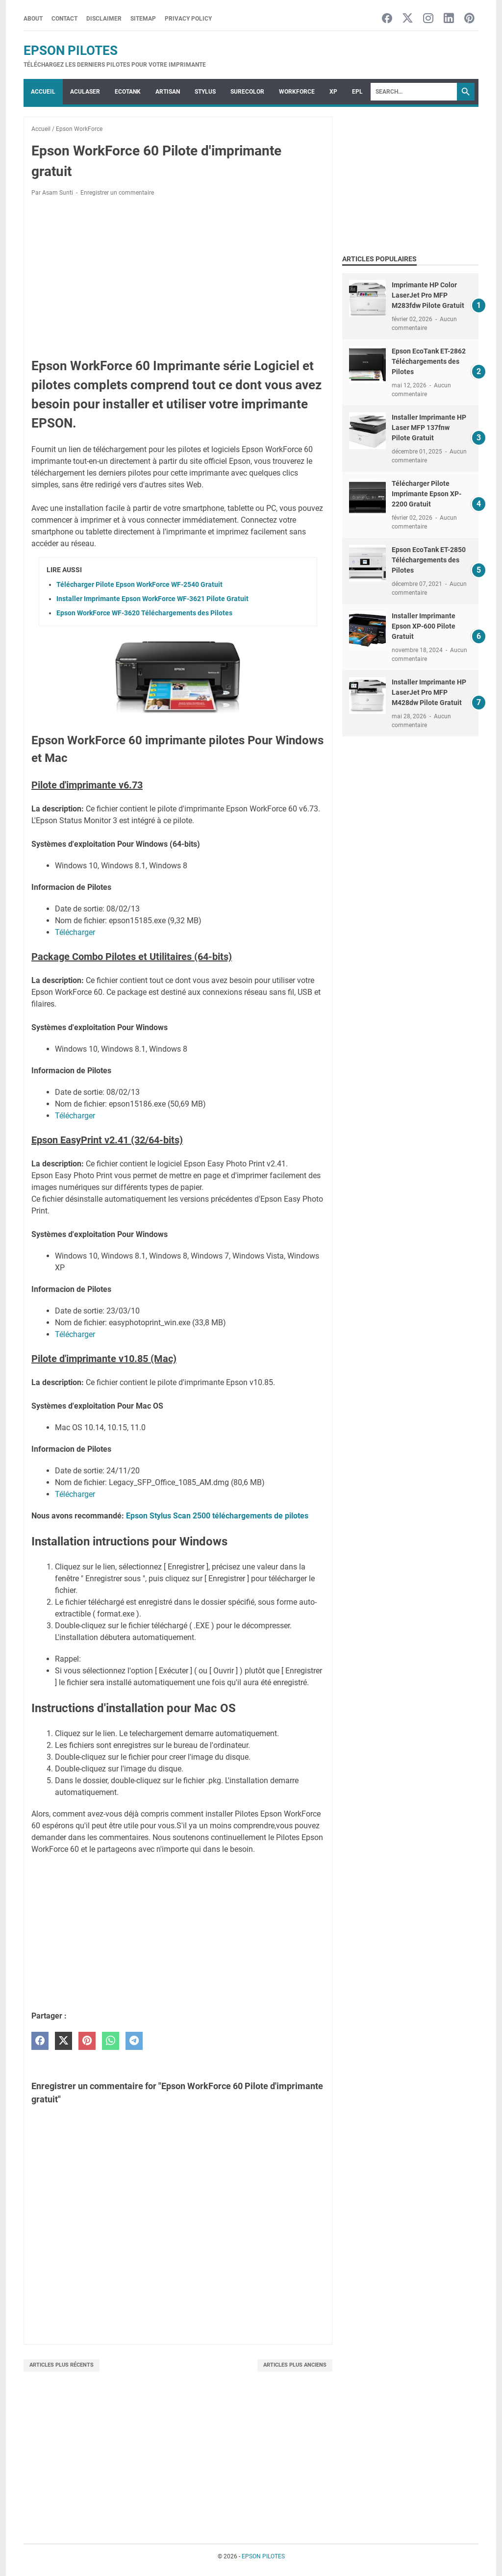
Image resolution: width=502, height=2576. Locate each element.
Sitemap (143, 18)
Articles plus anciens (294, 2365)
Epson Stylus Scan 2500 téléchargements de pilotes (217, 1515)
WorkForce (297, 91)
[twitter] (63, 2041)
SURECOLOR (247, 91)
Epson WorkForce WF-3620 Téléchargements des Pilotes (144, 613)
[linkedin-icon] (448, 19)
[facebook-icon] (387, 19)
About (33, 18)
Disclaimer (104, 18)
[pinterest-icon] (469, 19)
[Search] (414, 92)
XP (333, 91)
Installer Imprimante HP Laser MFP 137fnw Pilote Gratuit (429, 427)
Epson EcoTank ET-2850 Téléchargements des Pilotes (429, 560)
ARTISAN (167, 91)
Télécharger (75, 932)
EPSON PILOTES (71, 50)
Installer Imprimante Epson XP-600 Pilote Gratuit (423, 626)
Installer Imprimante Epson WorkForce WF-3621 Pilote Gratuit (152, 599)
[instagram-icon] (428, 19)
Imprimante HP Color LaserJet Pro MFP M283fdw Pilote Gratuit (428, 295)
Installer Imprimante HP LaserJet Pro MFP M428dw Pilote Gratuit (429, 692)
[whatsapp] (110, 2041)
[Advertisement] (178, 277)
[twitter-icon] (407, 19)
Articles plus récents (61, 2365)
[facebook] (40, 2041)
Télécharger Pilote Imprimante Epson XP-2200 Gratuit (426, 494)
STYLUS (205, 91)
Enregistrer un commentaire (117, 192)
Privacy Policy (188, 18)
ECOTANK (128, 91)
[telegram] (134, 2041)
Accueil (43, 91)
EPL (357, 91)
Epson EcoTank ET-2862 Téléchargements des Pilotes (429, 361)
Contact (64, 18)
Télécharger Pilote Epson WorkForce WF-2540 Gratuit (139, 584)
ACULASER (85, 91)
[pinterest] (87, 2041)
